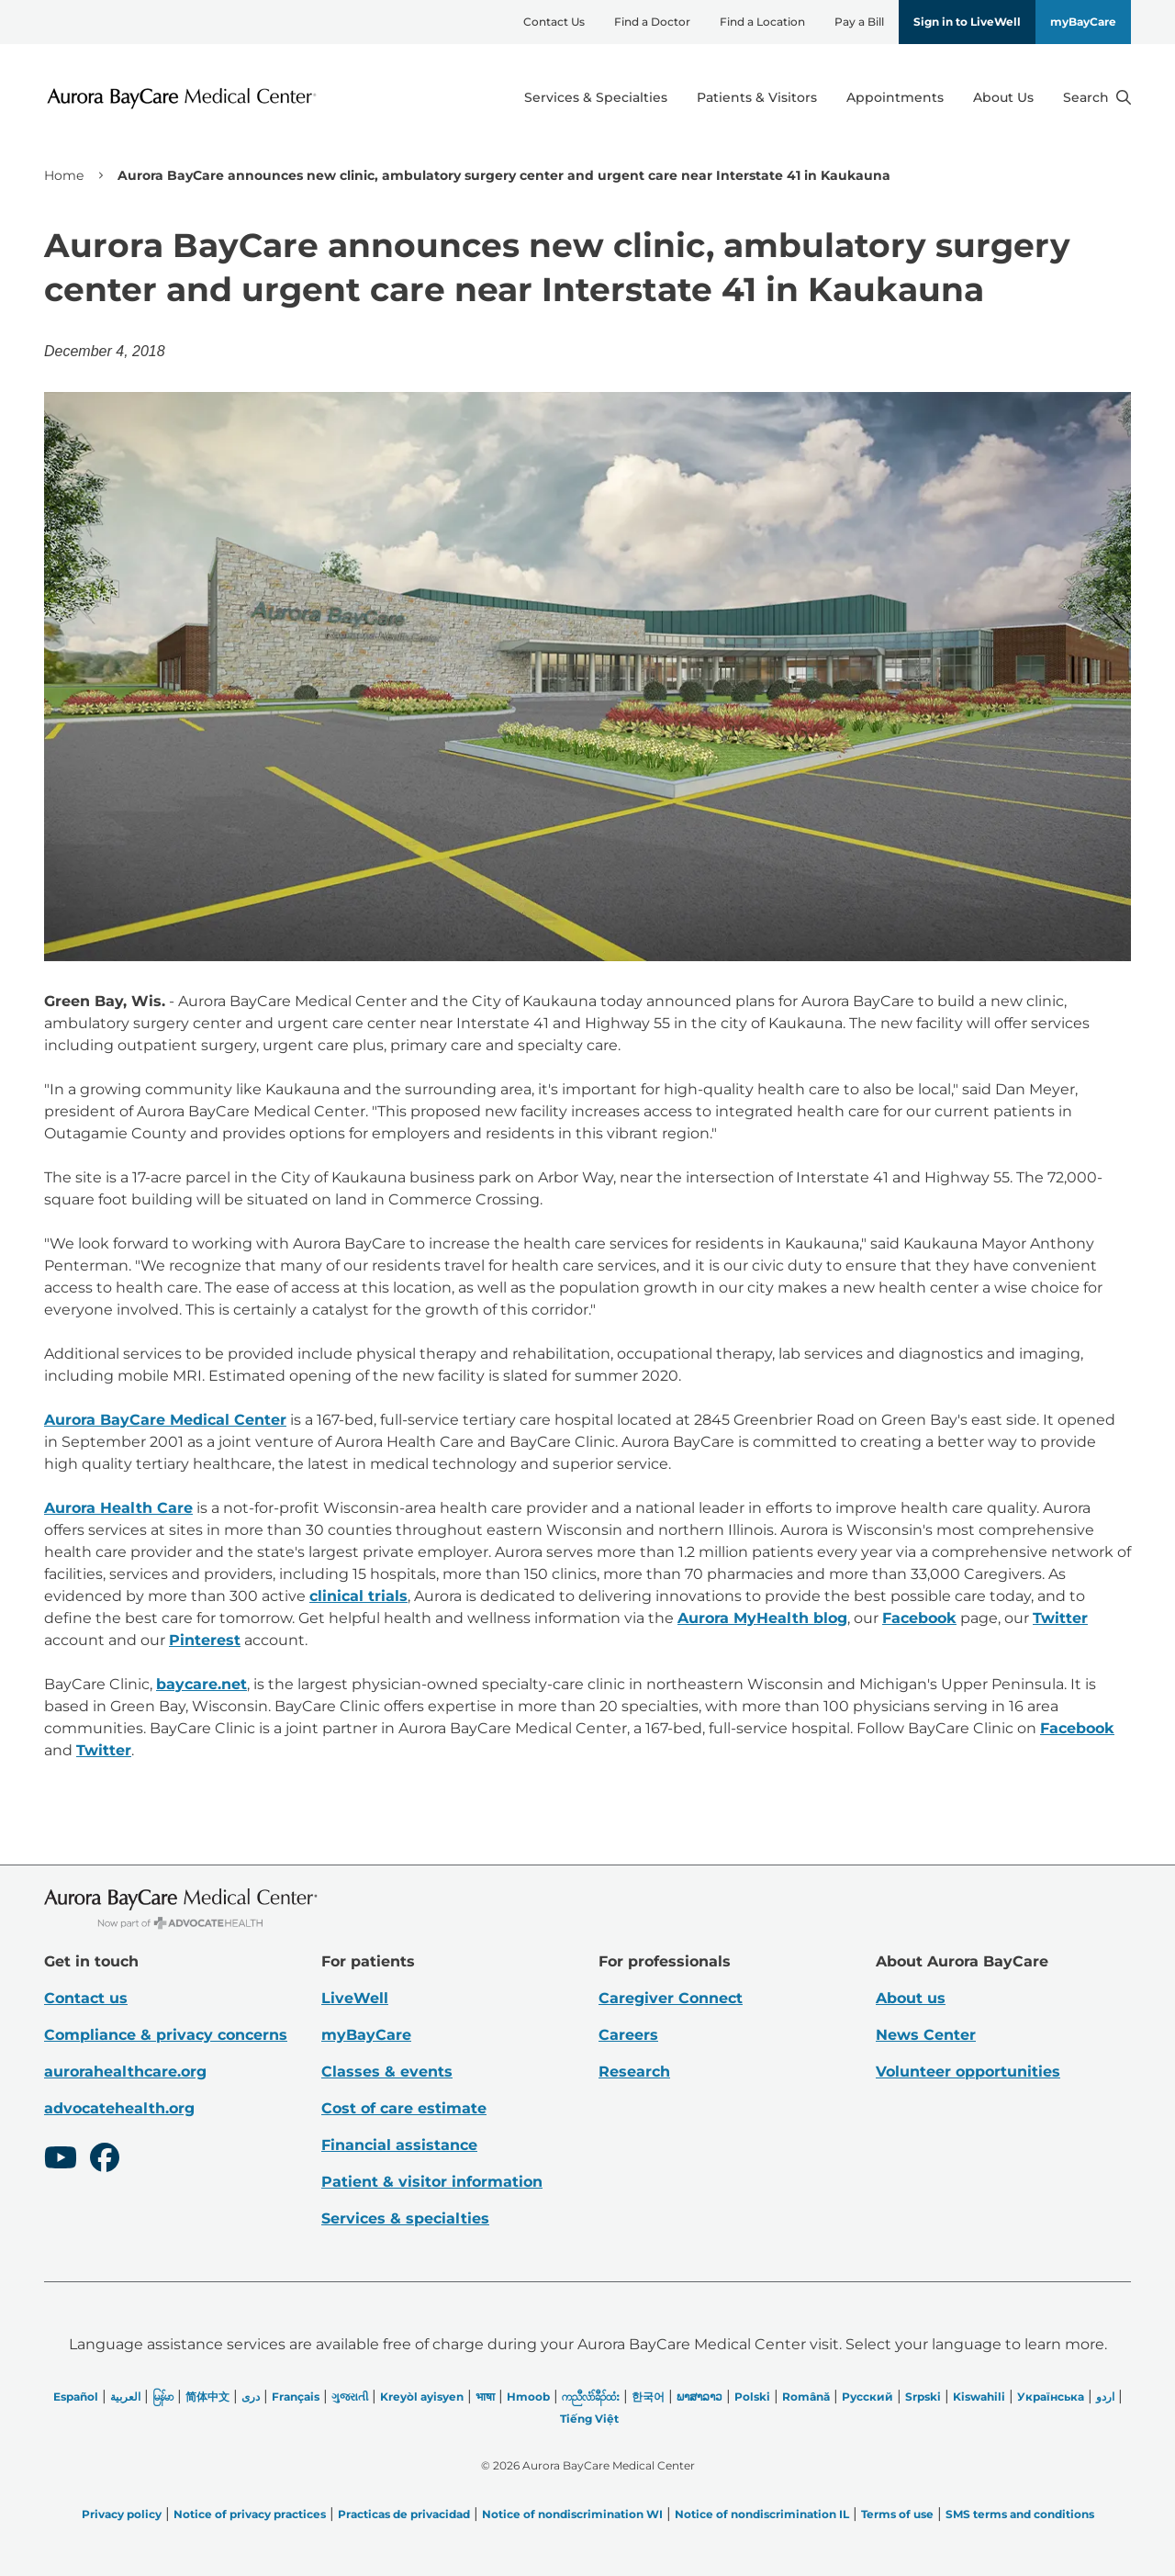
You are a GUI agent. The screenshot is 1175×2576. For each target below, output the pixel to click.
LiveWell (354, 1998)
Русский (867, 2396)
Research (634, 2071)
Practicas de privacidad (404, 2514)
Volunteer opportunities (968, 2071)
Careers (628, 2035)
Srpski (923, 2396)
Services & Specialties (595, 97)
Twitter (1060, 1618)
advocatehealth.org (119, 2108)
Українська (1050, 2396)
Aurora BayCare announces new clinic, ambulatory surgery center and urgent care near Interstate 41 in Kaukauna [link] (504, 175)
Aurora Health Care (118, 1508)
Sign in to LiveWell (967, 21)
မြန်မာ (162, 2396)
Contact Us (554, 21)
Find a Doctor (652, 21)
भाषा (485, 2396)
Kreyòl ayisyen (422, 2396)
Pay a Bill (859, 21)
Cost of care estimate (404, 2108)
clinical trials (358, 1596)
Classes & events (387, 2071)
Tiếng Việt (589, 2418)
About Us (1003, 97)
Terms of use (897, 2514)
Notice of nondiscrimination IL (762, 2514)
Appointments (895, 97)
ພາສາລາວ (699, 2396)
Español (75, 2396)
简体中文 (207, 2396)
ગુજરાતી (349, 2396)
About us (911, 1998)
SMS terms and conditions (1020, 2514)
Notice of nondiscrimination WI (572, 2514)
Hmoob (528, 2396)
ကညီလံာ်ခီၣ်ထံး (591, 2396)
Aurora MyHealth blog (762, 1618)
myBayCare (1083, 21)
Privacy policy (122, 2514)
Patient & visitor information (432, 2181)
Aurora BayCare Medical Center (165, 1419)
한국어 (648, 2396)
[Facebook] (104, 2160)
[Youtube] (60, 2160)
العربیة (125, 2396)
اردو (1105, 2396)
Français (295, 2396)
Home (64, 175)
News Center (926, 2035)
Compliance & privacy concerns (165, 2035)
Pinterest (205, 1640)
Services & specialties (405, 2218)
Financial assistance (399, 2145)
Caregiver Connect (671, 1998)
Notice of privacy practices (249, 2514)
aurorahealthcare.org (125, 2071)
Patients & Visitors (757, 97)
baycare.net (201, 1684)
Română (806, 2396)
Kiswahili (979, 2396)
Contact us (86, 1998)
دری (250, 2396)
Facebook (919, 1618)
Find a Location (762, 21)
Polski (752, 2396)
